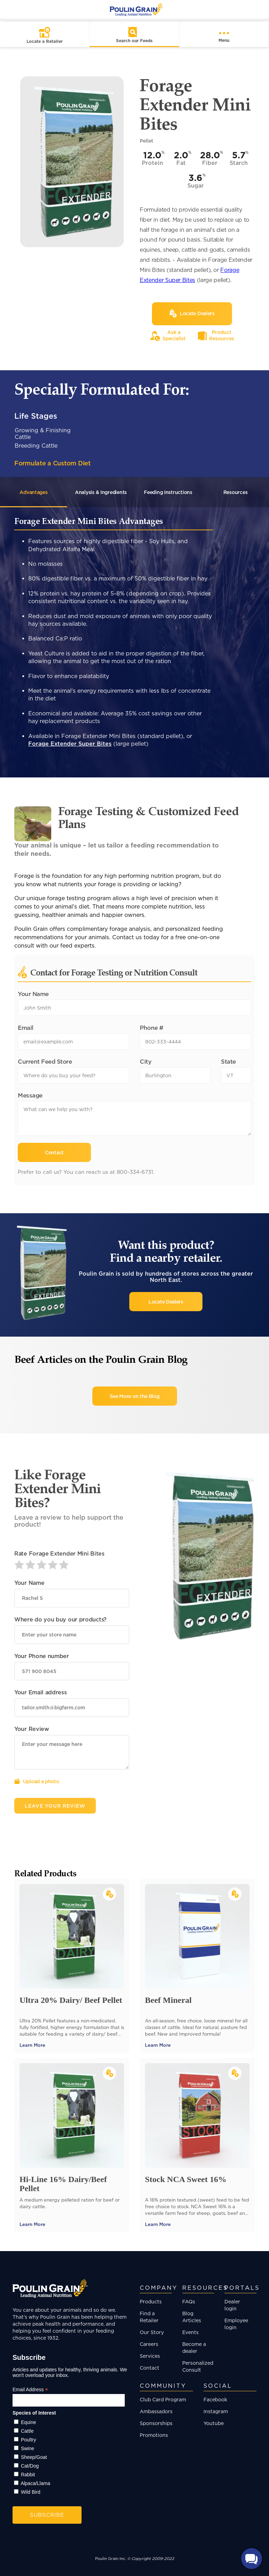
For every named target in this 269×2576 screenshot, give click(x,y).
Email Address (30, 2389)
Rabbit (28, 2474)
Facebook (215, 2399)
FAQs (188, 2301)
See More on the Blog (135, 1396)
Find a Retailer (149, 2317)
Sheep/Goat (34, 2457)
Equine (28, 2422)
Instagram (215, 2411)
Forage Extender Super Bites (70, 743)
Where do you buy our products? (60, 1619)
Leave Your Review (55, 1805)
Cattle (27, 2431)
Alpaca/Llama (35, 2483)
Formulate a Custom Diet (52, 462)
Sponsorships (156, 2423)
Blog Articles (191, 2317)
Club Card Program (163, 2399)
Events (190, 2332)
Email (25, 1028)
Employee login (236, 2324)
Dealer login (232, 2305)
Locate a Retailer (44, 41)
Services (150, 2355)
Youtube (213, 2423)
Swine (27, 2448)
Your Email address (40, 1692)
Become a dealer (194, 2347)
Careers (149, 2344)
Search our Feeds (134, 40)
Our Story (152, 2332)
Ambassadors (156, 2411)
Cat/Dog (30, 2466)
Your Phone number (41, 1656)
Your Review (31, 1729)
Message (30, 1095)
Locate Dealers (165, 1301)
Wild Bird (30, 2492)
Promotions (154, 2435)
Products (151, 2301)
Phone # (151, 1028)
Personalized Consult (197, 2366)
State (228, 1061)
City (145, 1061)
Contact (149, 2367)
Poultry (28, 2439)
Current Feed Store (45, 1061)
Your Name (33, 994)
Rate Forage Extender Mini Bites (59, 1553)
